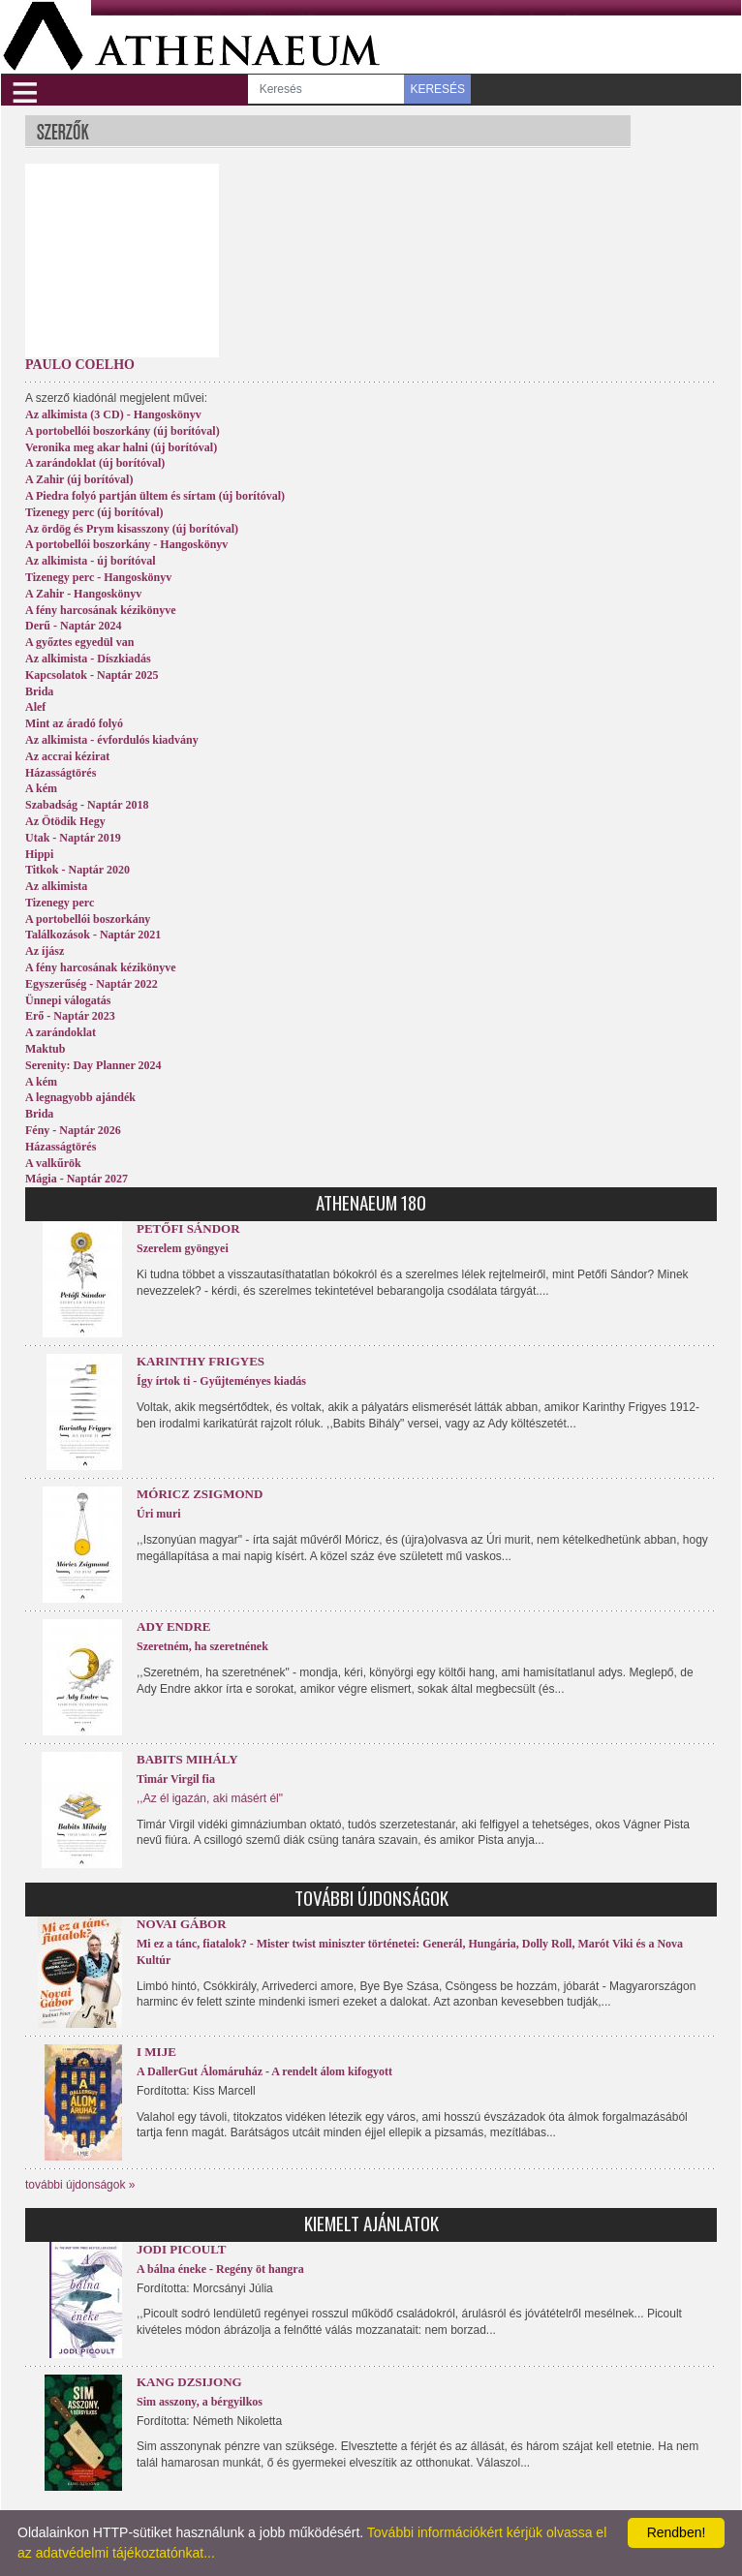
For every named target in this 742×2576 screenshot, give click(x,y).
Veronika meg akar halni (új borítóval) (121, 447)
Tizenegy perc (59, 902)
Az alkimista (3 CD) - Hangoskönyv (113, 414)
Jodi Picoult (181, 2249)
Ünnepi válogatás (67, 1000)
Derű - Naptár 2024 (73, 625)
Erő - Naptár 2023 (70, 1016)
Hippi (39, 854)
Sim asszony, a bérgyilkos (200, 2401)
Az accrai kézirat (67, 756)
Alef (35, 707)
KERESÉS (437, 89)
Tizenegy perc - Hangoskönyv (98, 577)
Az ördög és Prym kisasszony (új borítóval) (131, 529)
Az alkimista (56, 886)
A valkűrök (53, 1163)
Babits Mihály (187, 1759)
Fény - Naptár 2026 (73, 1130)
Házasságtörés (60, 773)
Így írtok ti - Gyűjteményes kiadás (221, 1381)
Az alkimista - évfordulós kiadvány (112, 740)
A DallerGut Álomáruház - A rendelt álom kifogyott (264, 2071)
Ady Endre (173, 1626)
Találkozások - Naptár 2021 (93, 934)
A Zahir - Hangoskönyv (83, 593)
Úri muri (159, 1513)
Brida (39, 691)
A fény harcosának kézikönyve (100, 610)
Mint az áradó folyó (74, 723)
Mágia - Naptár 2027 (76, 1178)
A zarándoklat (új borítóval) (95, 463)
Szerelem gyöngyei (183, 1248)
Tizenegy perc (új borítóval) (94, 512)
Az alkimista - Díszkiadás (88, 658)
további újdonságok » (80, 2185)
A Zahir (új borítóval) (79, 479)
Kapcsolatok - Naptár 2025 (91, 675)
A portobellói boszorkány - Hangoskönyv (126, 544)
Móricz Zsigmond (200, 1494)
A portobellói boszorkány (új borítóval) (122, 431)
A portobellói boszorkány (87, 919)
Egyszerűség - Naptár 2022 (91, 984)
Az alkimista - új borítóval (90, 560)
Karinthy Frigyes (200, 1361)
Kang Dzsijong (189, 2382)
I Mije (156, 2051)
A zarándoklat (60, 1032)
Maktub (45, 1049)
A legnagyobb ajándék (80, 1097)
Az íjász (44, 951)
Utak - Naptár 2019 (73, 837)
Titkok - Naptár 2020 (77, 869)
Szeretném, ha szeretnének (202, 1646)
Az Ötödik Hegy (65, 821)
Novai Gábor (182, 1924)
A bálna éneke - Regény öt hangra (220, 2269)
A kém (41, 788)
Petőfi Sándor (188, 1228)
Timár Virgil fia (176, 1779)
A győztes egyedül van (79, 642)
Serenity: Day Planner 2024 (93, 1065)
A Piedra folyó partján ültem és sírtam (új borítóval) (155, 496)
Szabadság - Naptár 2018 (86, 805)
